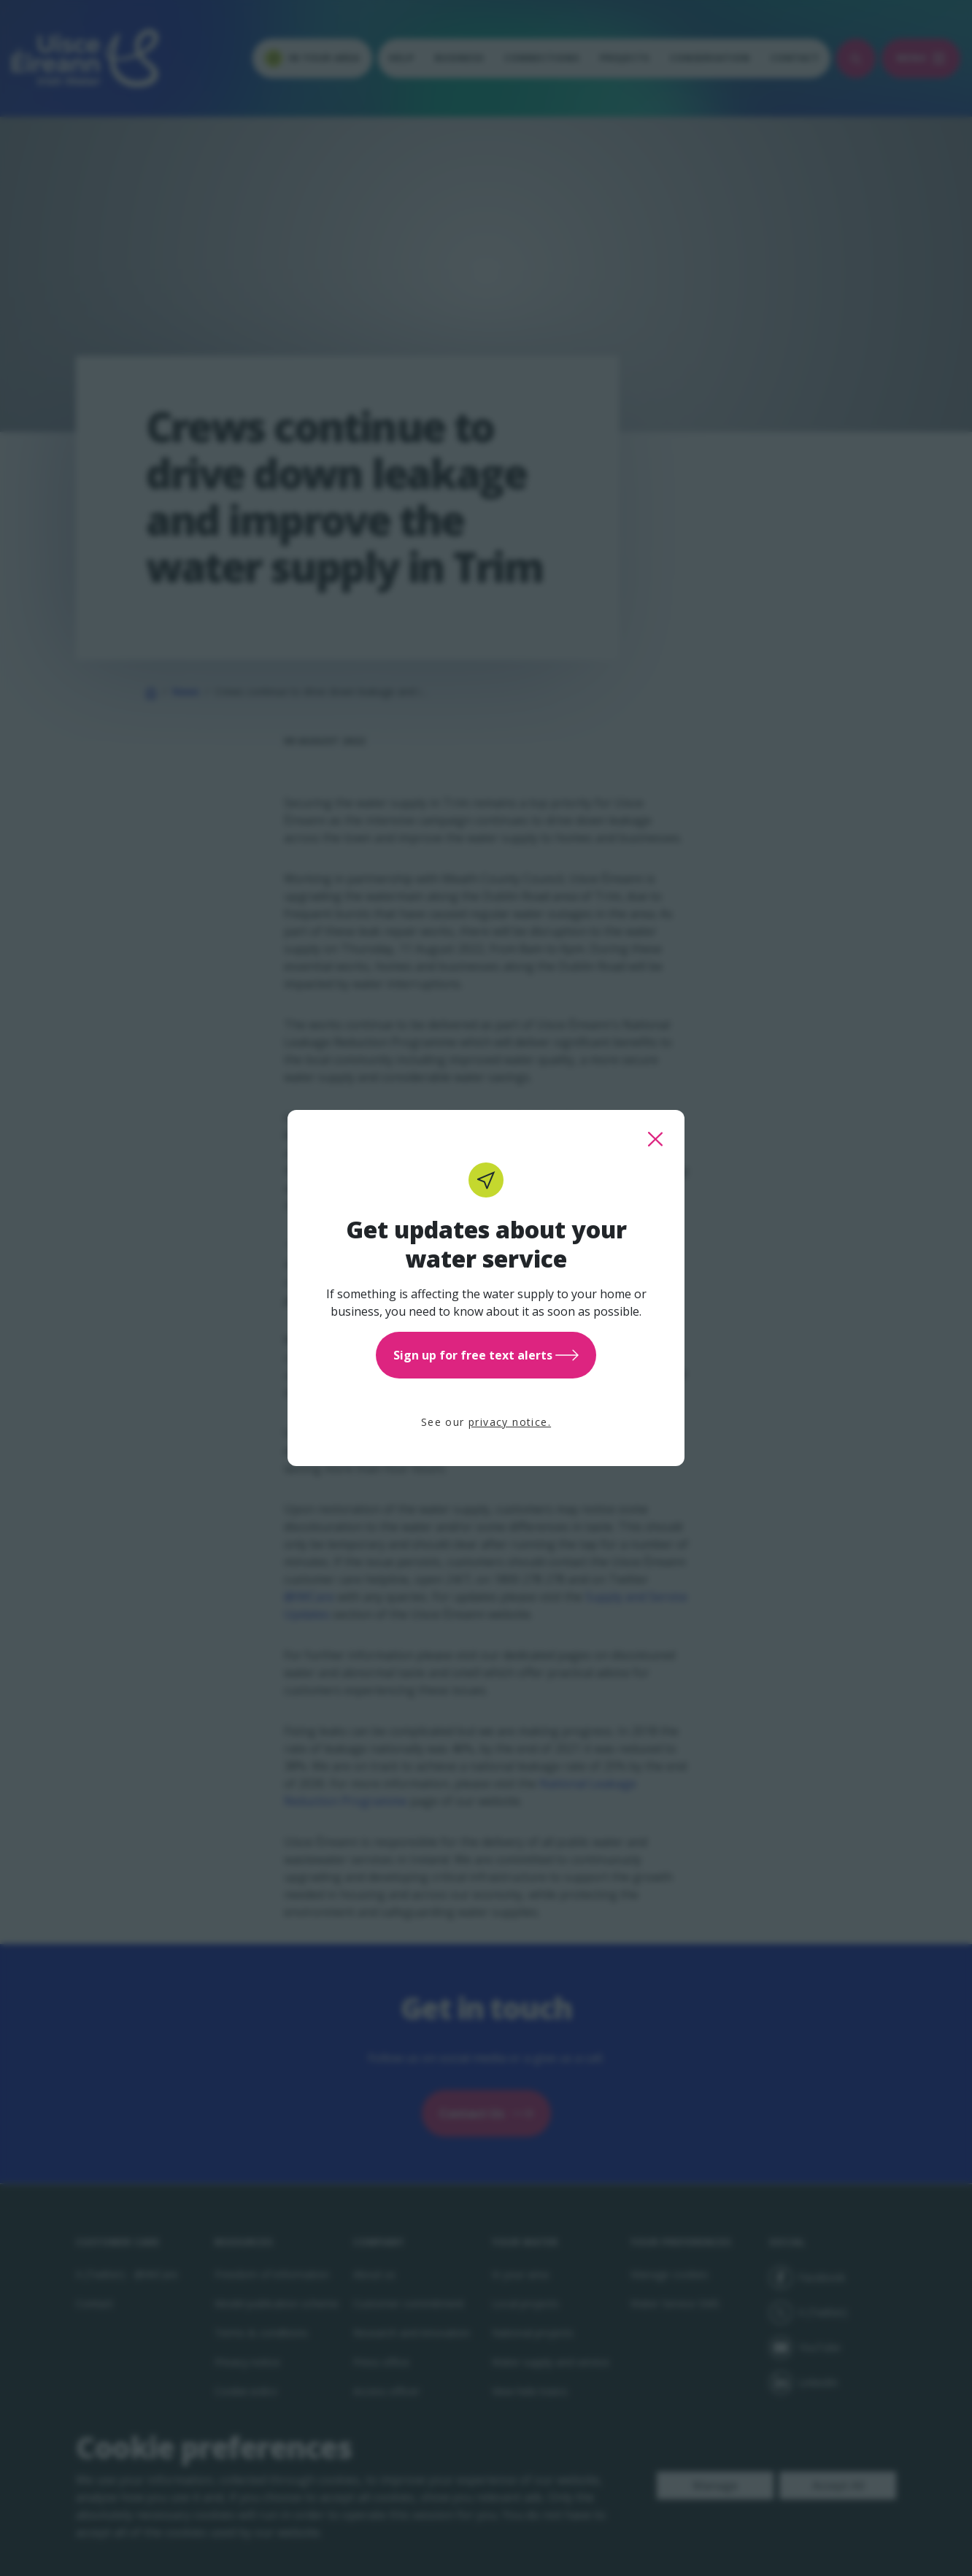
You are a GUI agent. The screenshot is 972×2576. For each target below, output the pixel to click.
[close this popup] (655, 1139)
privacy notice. (509, 1422)
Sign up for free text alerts (486, 1355)
